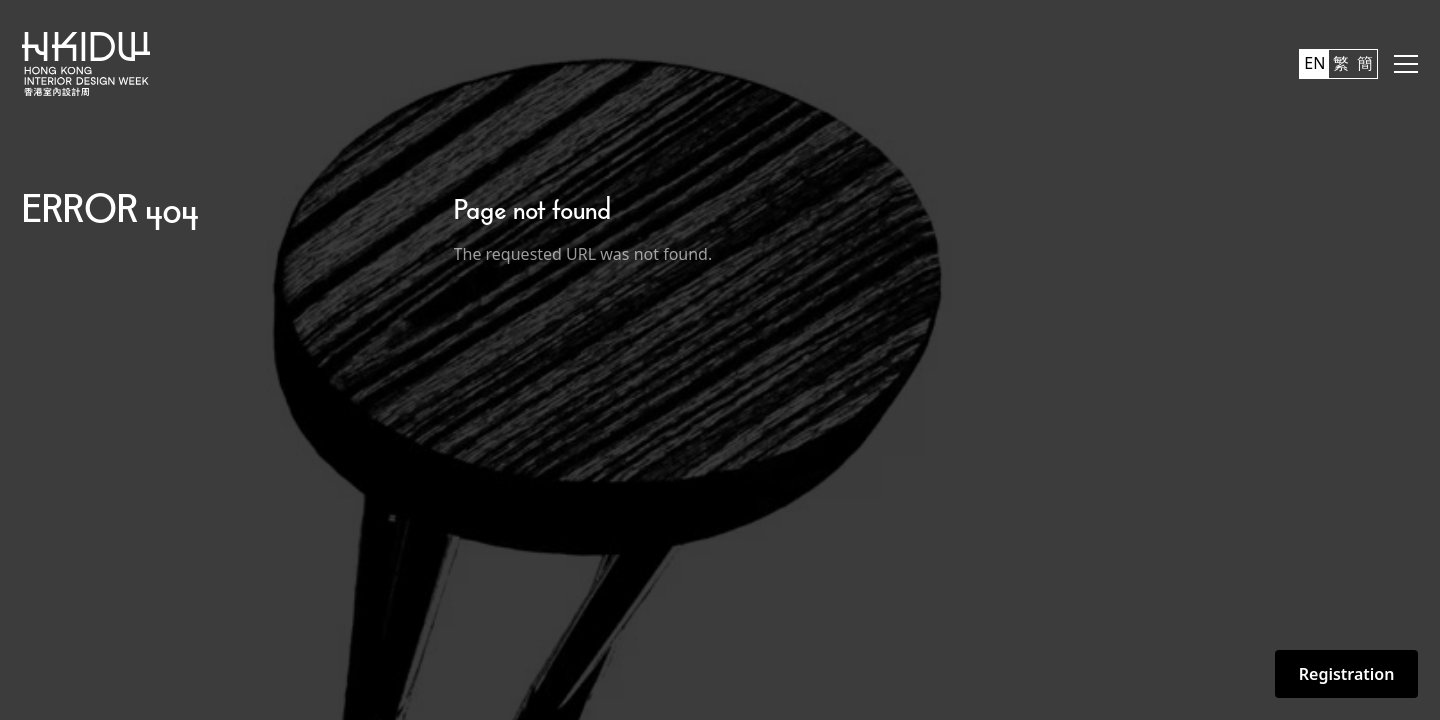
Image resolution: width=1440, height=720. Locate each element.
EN (1314, 63)
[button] (1406, 64)
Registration (1347, 674)
